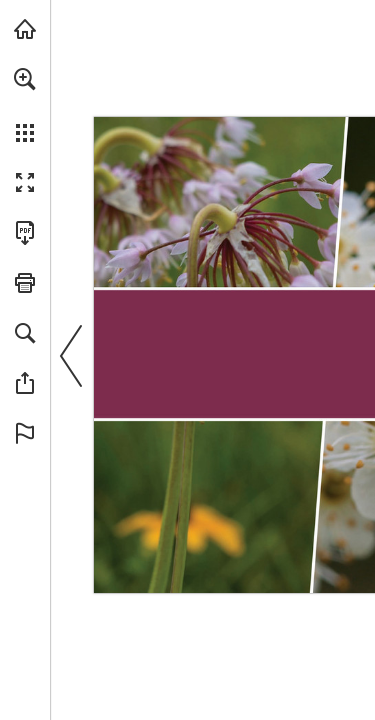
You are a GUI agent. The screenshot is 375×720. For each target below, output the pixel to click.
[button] (25, 79)
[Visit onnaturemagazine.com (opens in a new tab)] (25, 29)
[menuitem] (25, 105)
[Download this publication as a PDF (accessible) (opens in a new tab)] (25, 233)
